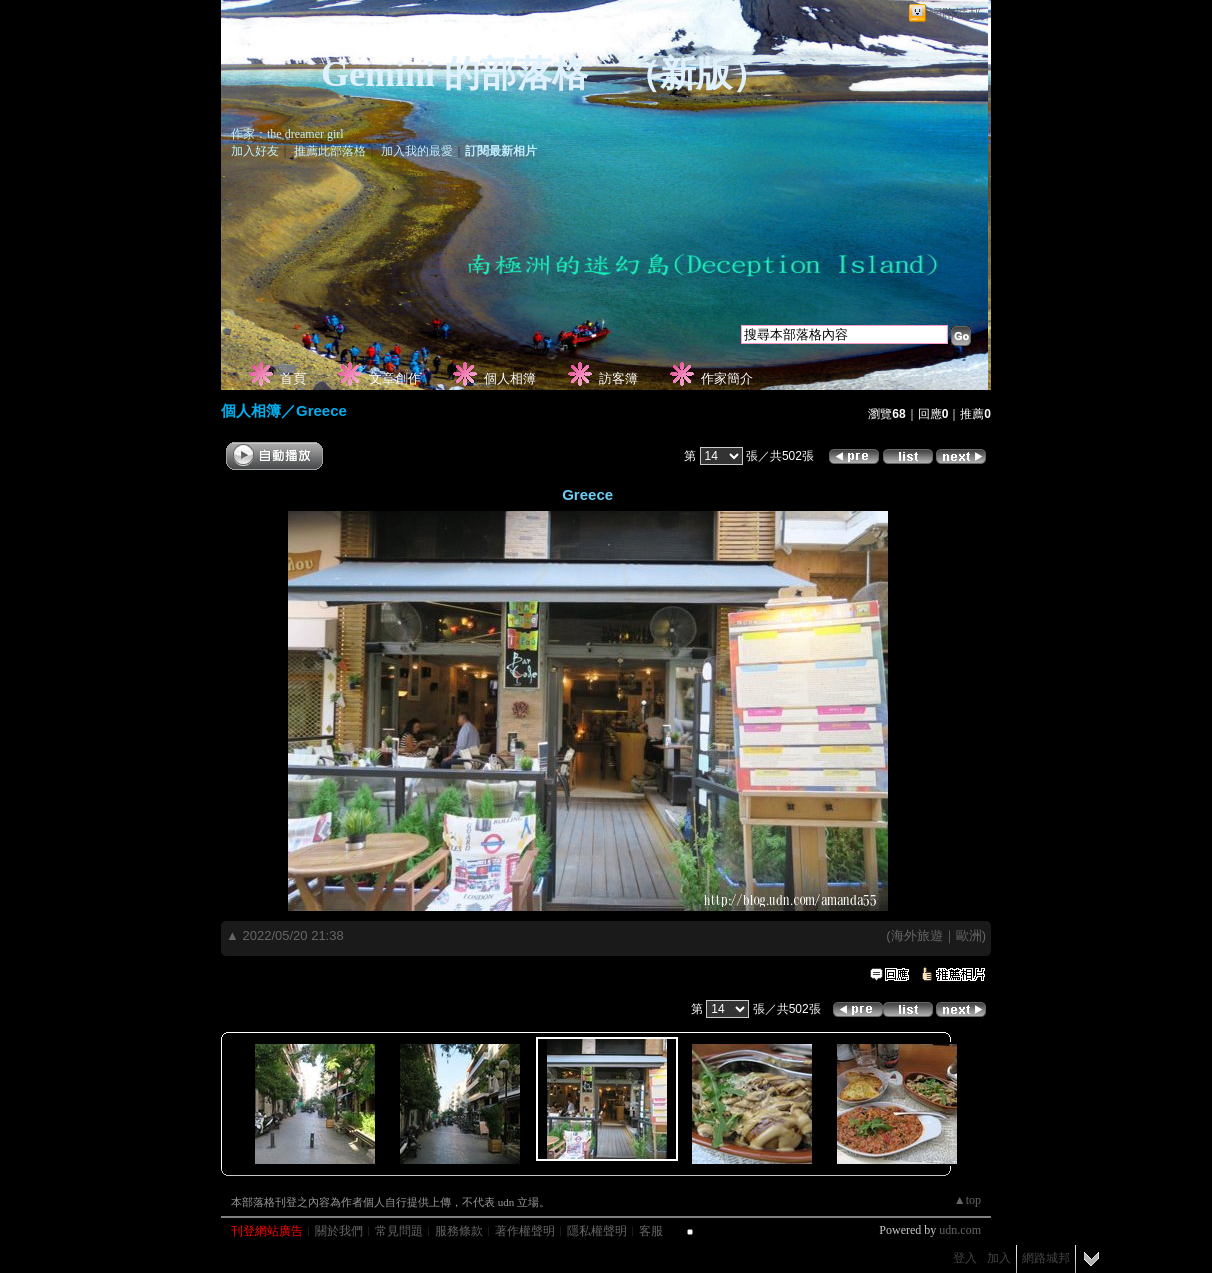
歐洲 (969, 935)
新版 (696, 74)
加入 (999, 1258)
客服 (651, 1231)
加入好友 (255, 151)
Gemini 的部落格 (454, 74)
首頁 (293, 378)
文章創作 (395, 378)
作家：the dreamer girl (287, 134)
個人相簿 (510, 378)
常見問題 (399, 1231)
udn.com (960, 1230)
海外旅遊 (917, 935)
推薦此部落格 (330, 151)
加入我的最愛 (417, 151)
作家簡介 (727, 378)
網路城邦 (955, 13)
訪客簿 (618, 378)
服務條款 (459, 1231)
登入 (965, 1258)
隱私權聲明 (597, 1231)
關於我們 (339, 1231)
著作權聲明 (525, 1231)
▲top (967, 1200)
